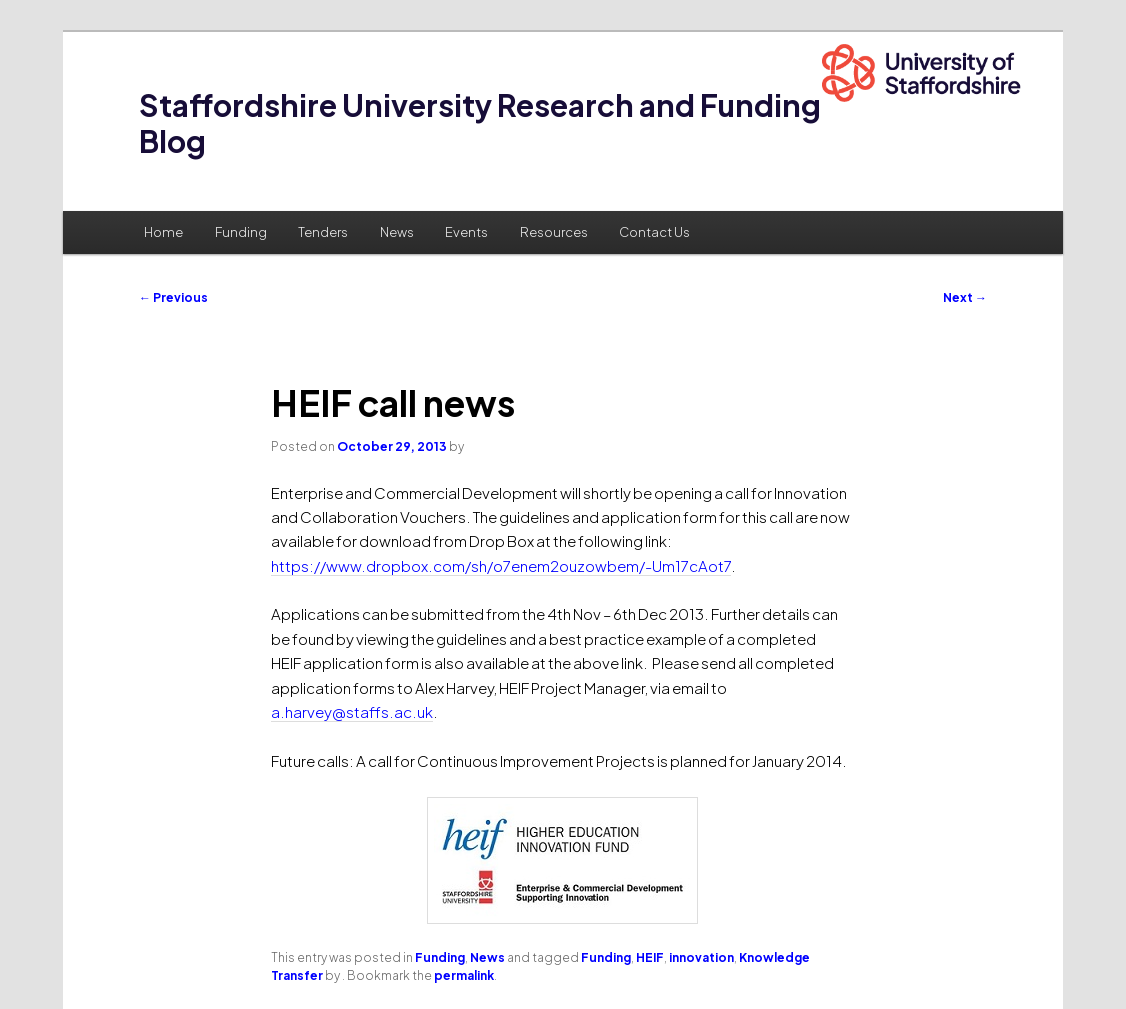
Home (163, 232)
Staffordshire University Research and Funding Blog (480, 123)
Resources (554, 232)
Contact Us (654, 232)
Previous (173, 297)
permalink (464, 975)
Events (466, 232)
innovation (701, 957)
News (397, 232)
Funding (241, 232)
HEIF (650, 957)
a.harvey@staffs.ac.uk (352, 711)
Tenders (323, 232)
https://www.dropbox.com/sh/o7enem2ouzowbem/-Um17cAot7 (501, 565)
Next (965, 297)
